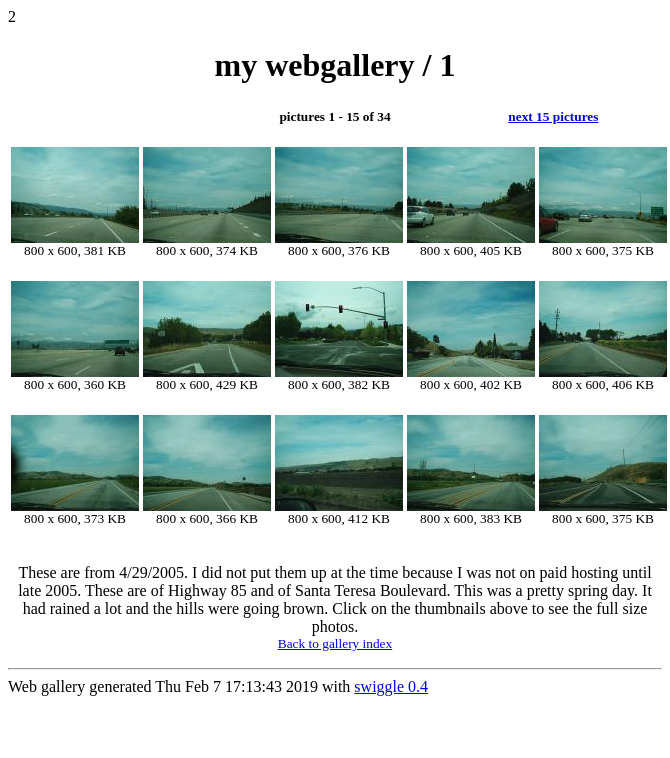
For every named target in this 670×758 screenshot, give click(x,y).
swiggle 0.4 (391, 686)
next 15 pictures (553, 116)
